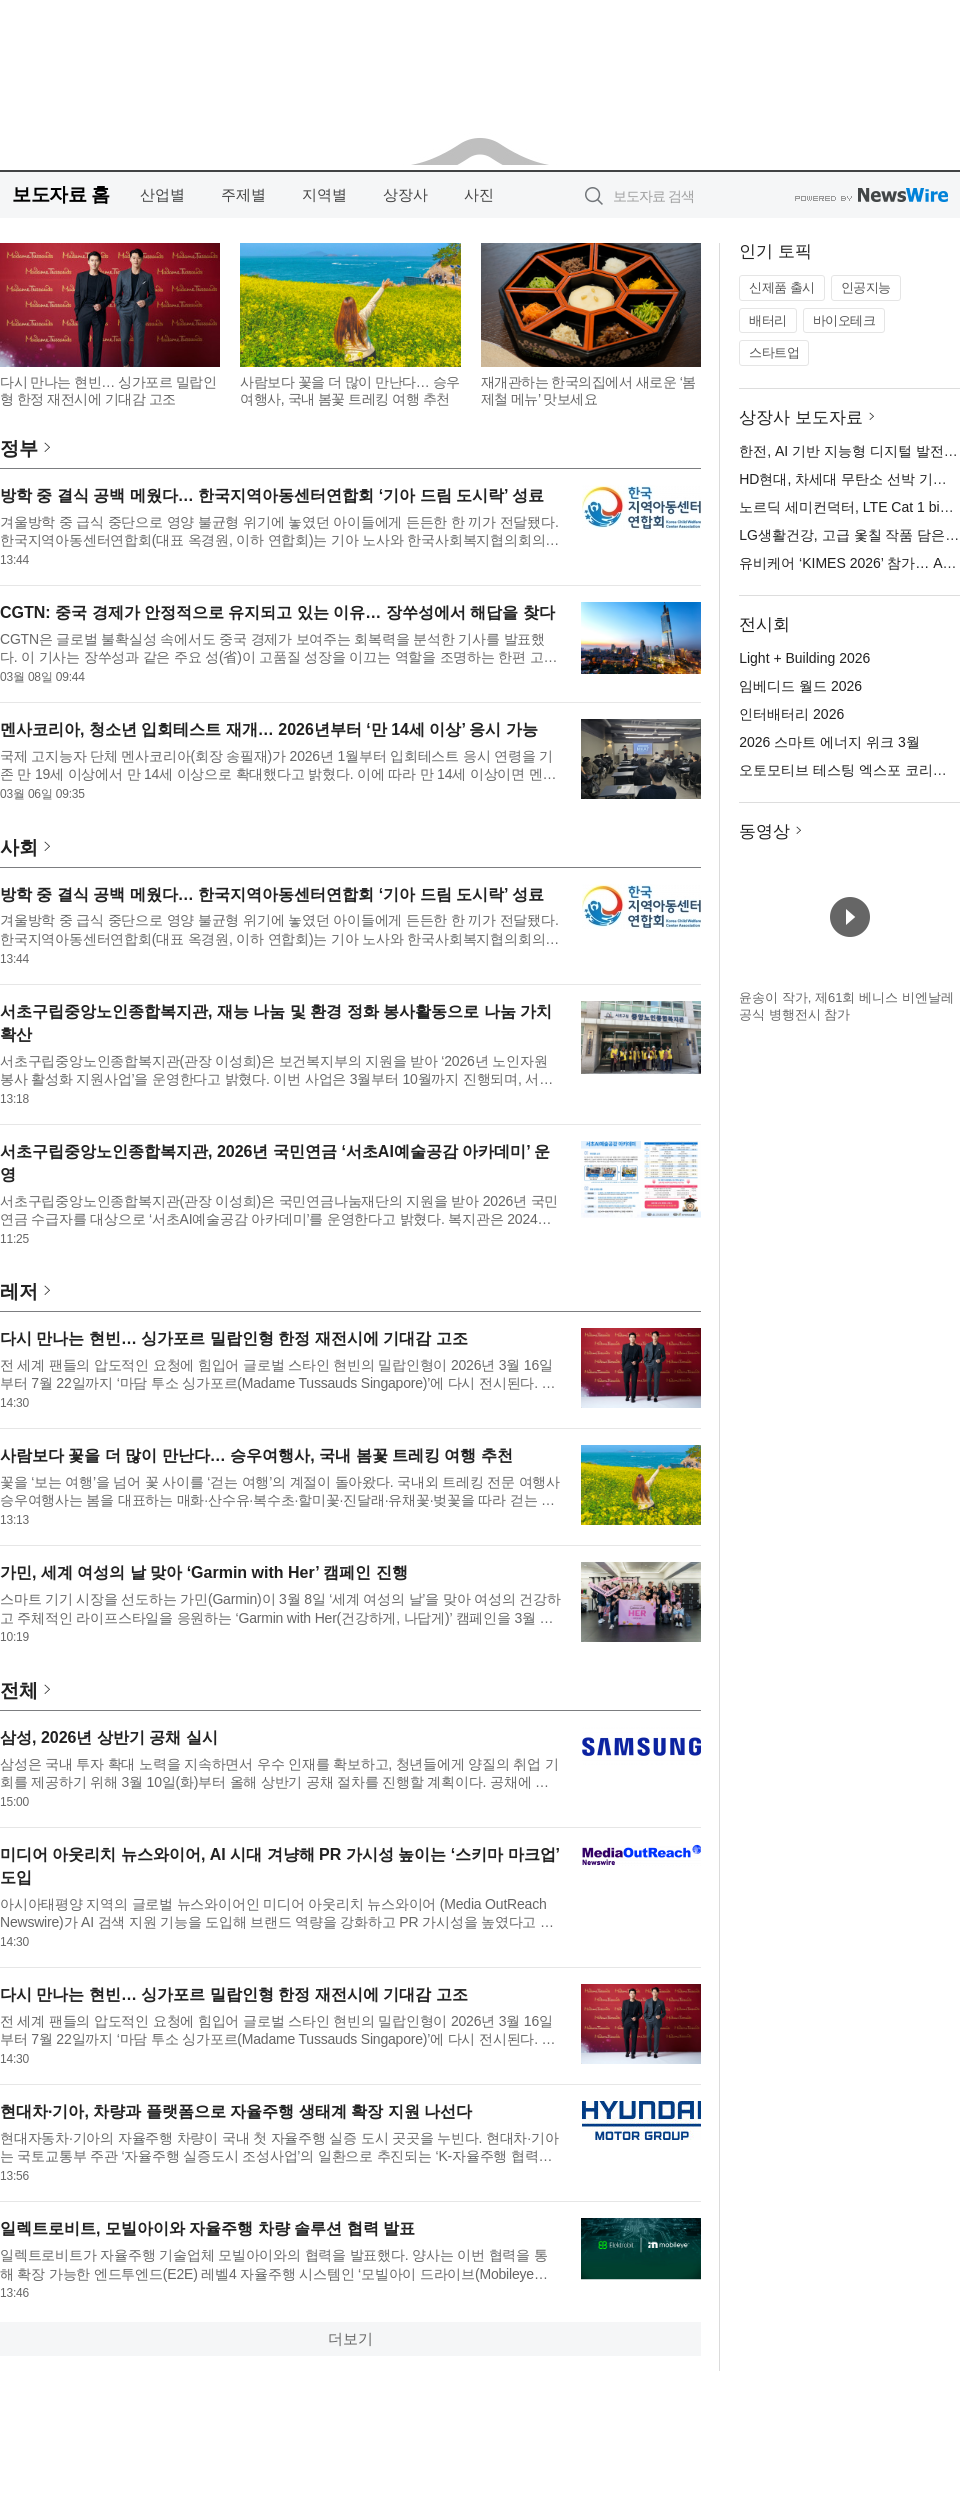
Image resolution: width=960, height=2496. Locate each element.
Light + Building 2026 (804, 658)
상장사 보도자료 (801, 417)
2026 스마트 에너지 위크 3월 (829, 742)
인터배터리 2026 (791, 714)
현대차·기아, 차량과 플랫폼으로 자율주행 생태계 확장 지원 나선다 (236, 2111)
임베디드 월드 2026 (800, 686)
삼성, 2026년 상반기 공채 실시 (109, 1737)
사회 (19, 847)
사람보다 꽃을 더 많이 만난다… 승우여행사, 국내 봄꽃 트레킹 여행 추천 (349, 391)
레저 (19, 1291)
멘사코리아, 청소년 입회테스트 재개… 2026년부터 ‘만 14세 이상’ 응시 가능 (269, 729)
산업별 (162, 194)
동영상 (764, 831)
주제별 (243, 194)
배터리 (768, 320)
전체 (19, 1690)
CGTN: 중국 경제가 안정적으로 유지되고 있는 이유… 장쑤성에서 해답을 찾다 (277, 612)
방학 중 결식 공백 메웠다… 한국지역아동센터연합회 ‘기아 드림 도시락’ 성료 (272, 495)
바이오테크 (844, 320)
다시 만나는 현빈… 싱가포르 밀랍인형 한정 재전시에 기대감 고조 (108, 391)
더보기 (350, 2338)
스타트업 (774, 352)
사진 (479, 194)
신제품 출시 (782, 287)
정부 (19, 448)
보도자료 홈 (60, 194)
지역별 (324, 194)
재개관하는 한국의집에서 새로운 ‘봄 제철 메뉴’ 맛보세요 (588, 391)
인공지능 (866, 287)
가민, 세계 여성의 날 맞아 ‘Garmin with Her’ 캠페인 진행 (204, 1572)
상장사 (405, 194)
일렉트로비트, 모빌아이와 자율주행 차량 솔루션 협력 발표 (207, 2228)
